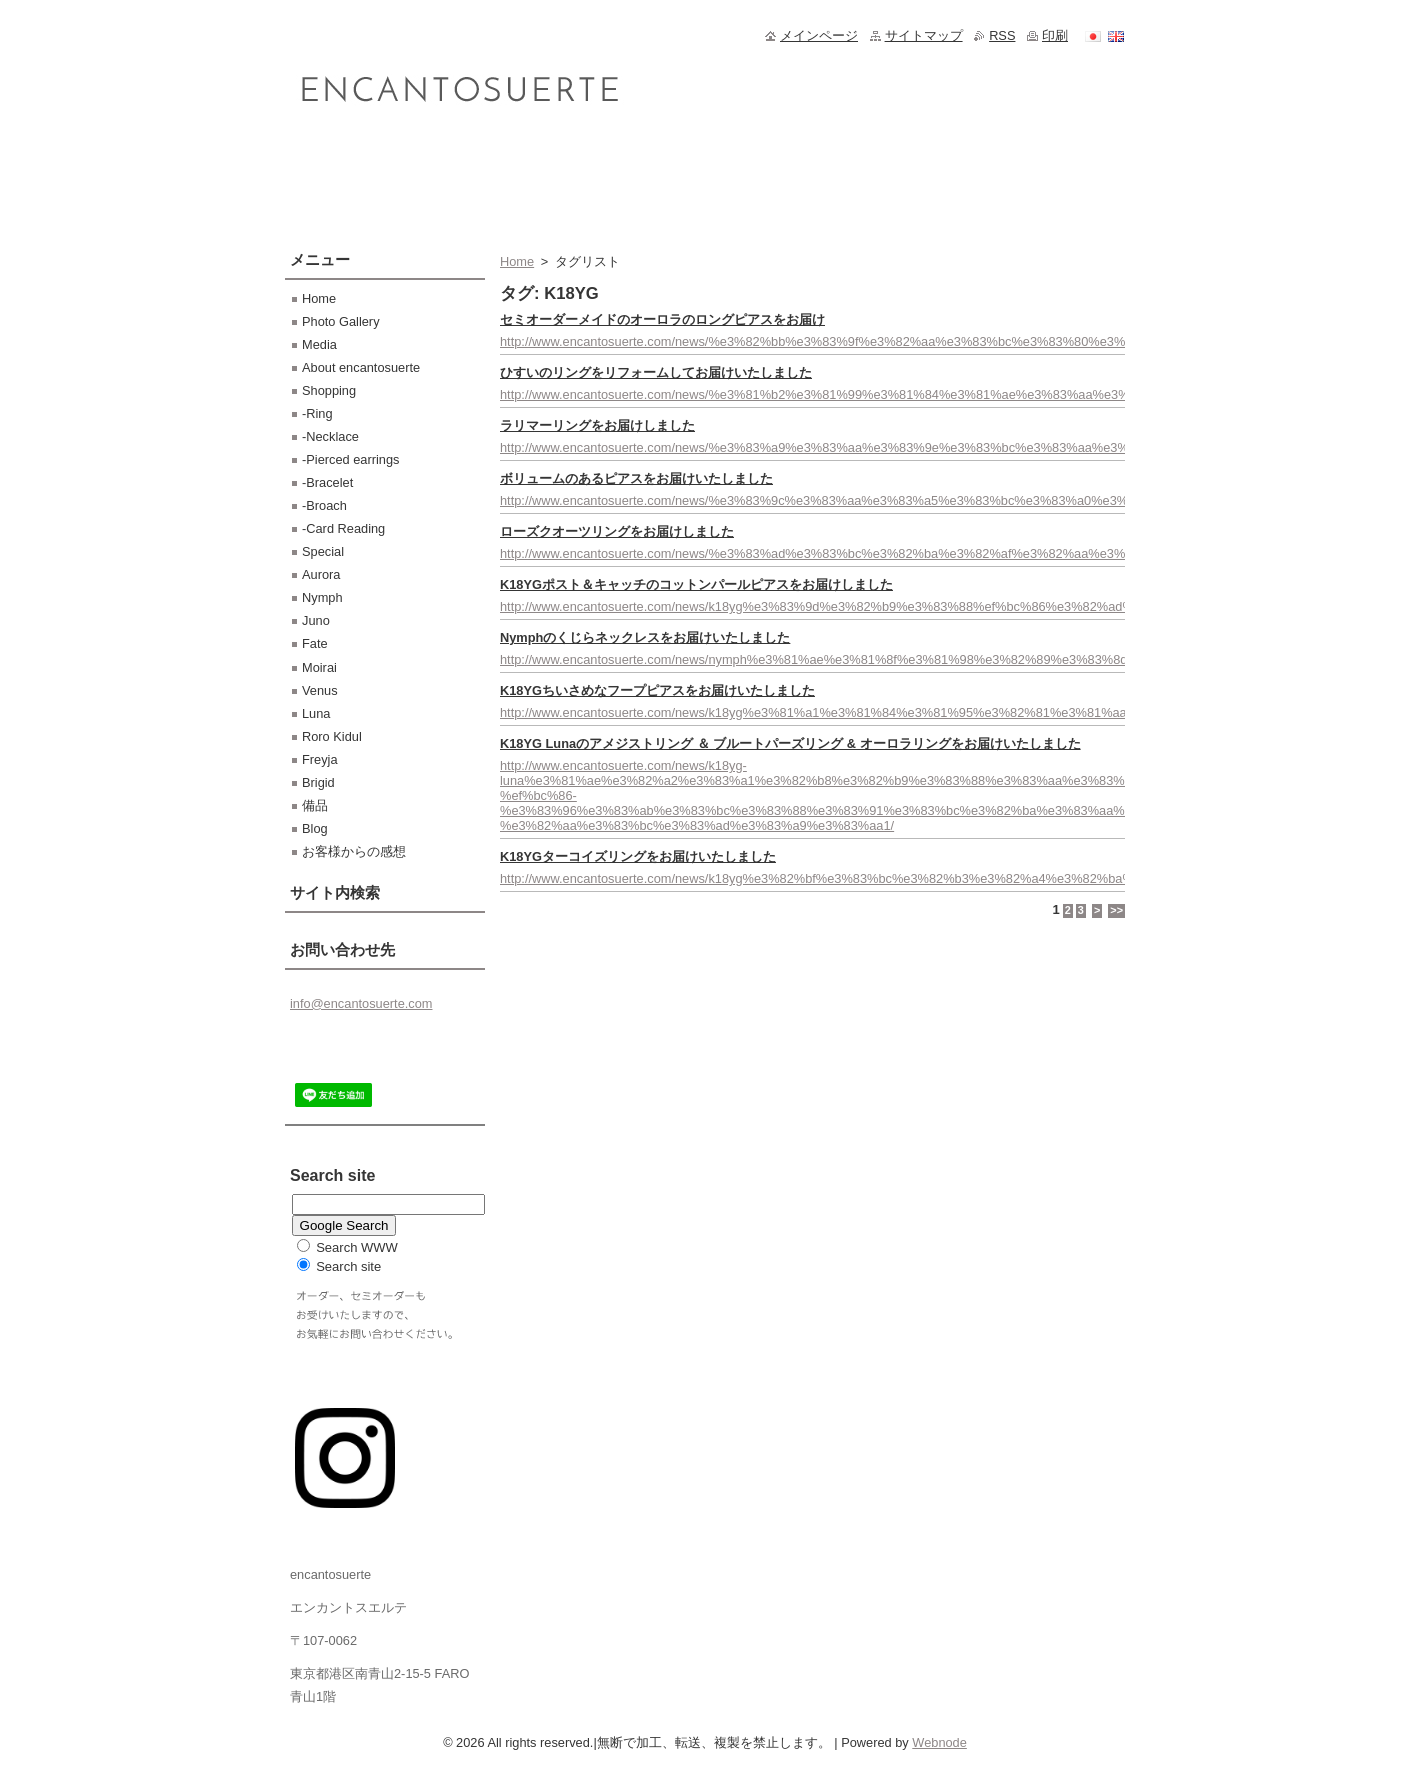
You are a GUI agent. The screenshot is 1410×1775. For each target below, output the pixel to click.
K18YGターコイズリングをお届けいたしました (638, 856)
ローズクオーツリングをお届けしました (617, 531)
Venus (320, 690)
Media (319, 344)
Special (323, 551)
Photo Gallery (341, 321)
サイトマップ (924, 35)
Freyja (320, 759)
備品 (315, 805)
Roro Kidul (332, 736)
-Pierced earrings (350, 459)
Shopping (329, 390)
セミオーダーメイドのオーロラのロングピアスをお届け (662, 319)
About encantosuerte (361, 367)
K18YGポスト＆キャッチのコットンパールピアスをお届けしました (696, 584)
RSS (1002, 35)
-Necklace (330, 436)
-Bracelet (327, 482)
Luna (316, 713)
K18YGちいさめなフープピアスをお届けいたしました (657, 690)
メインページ (819, 35)
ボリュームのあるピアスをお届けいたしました (636, 478)
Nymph (322, 597)
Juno (316, 620)
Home (517, 261)
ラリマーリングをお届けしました (597, 425)
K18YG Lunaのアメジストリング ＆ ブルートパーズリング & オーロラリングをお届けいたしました (790, 743)
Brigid (318, 782)
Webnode (939, 1742)
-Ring (317, 413)
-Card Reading (343, 528)
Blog (315, 828)
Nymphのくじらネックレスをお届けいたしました (645, 637)
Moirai (319, 667)
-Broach (324, 505)
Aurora (321, 574)
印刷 (1055, 35)
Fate (315, 643)
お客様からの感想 (354, 851)
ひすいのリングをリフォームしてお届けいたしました (656, 372)
